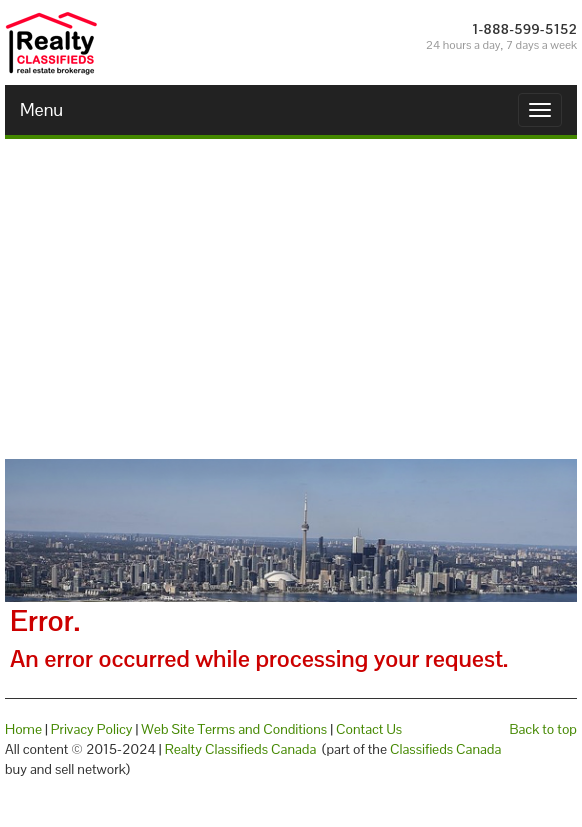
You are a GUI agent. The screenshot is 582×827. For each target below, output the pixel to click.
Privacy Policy (92, 729)
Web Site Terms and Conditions (234, 729)
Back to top (543, 729)
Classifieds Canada (445, 749)
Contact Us (369, 729)
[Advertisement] (291, 299)
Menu (41, 109)
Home (23, 729)
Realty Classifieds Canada (241, 749)
